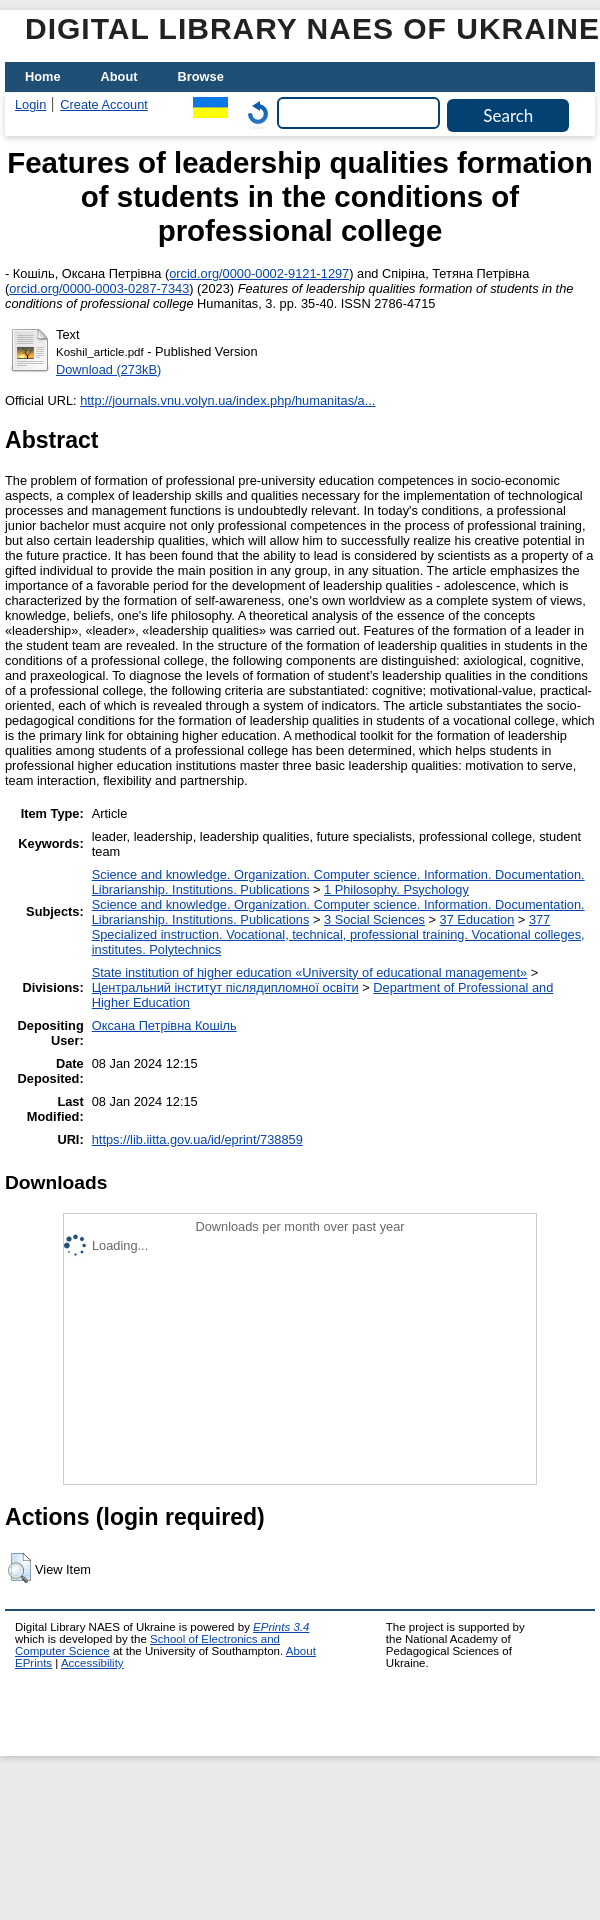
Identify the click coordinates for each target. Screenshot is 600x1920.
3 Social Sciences (374, 919)
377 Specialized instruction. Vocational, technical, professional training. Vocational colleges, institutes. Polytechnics (338, 934)
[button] (19, 1568)
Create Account (104, 104)
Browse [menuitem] (201, 76)
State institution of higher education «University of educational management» (309, 972)
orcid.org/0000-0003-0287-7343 (99, 288)
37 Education (477, 919)
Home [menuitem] (43, 76)
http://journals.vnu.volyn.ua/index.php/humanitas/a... (227, 400)
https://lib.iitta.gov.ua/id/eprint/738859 (197, 1139)
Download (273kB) (108, 369)
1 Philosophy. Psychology (396, 889)
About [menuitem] (119, 76)
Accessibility (92, 1663)
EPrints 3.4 (281, 1627)
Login (30, 104)
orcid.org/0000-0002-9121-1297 (259, 273)
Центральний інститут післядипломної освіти (225, 987)
